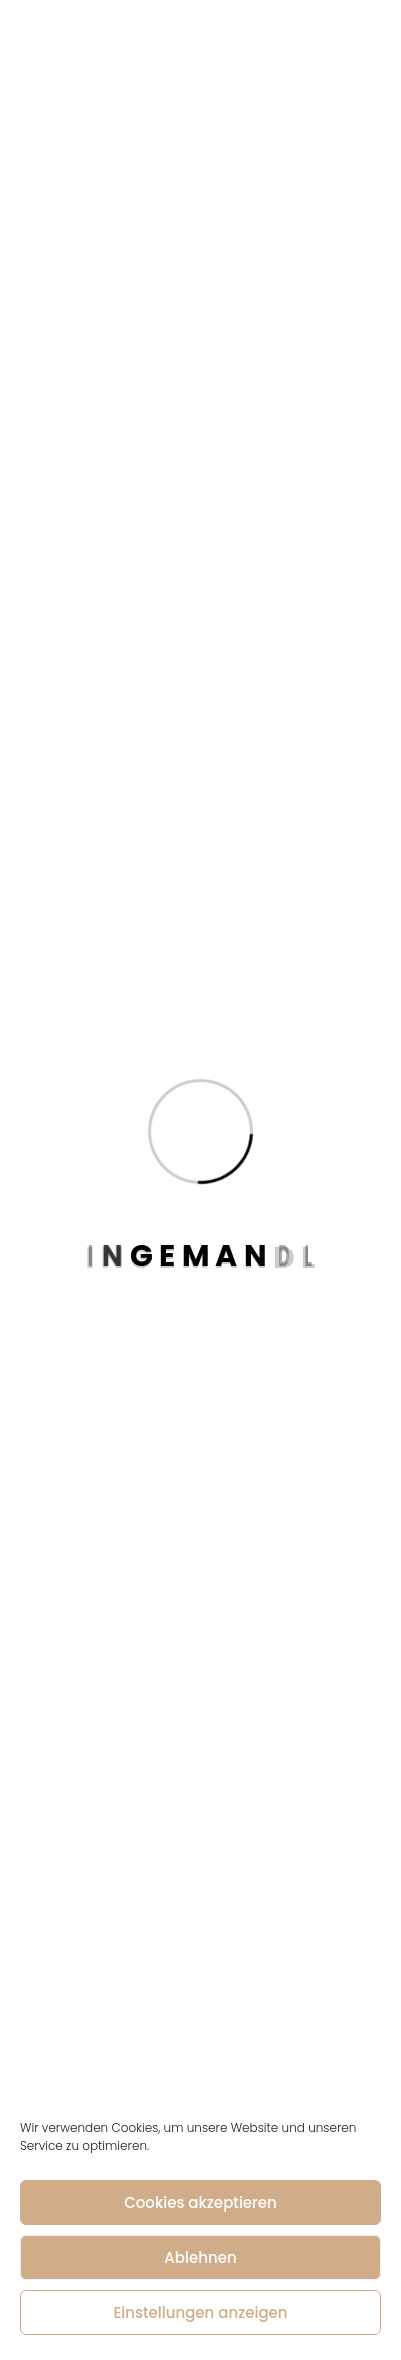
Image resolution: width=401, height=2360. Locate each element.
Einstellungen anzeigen (200, 2312)
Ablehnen (200, 2257)
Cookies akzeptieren (200, 2202)
